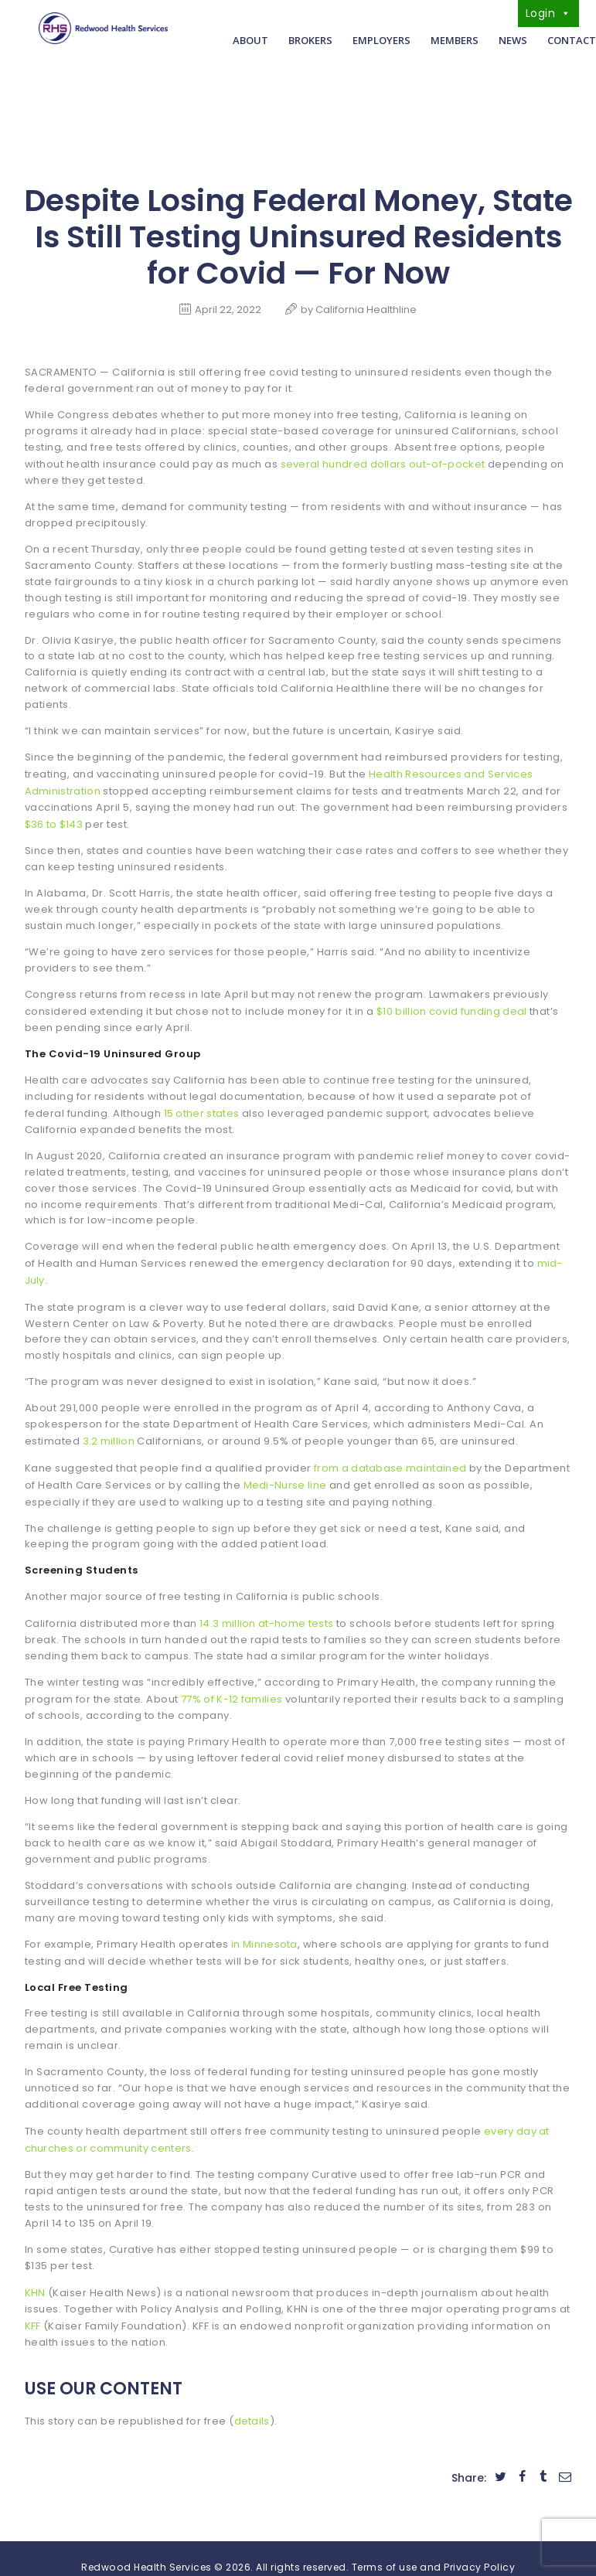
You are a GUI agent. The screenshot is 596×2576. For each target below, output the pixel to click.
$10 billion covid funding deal (453, 1006)
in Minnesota (265, 1931)
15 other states (203, 1107)
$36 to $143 (55, 820)
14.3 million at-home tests (268, 1611)
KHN (35, 2275)
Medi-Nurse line (354, 1474)
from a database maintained (392, 1458)
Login (548, 13)
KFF (33, 2308)
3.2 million (110, 1431)
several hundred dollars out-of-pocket (386, 462)
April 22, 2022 (228, 309)
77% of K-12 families (233, 1686)
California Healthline (366, 309)
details (252, 2402)
